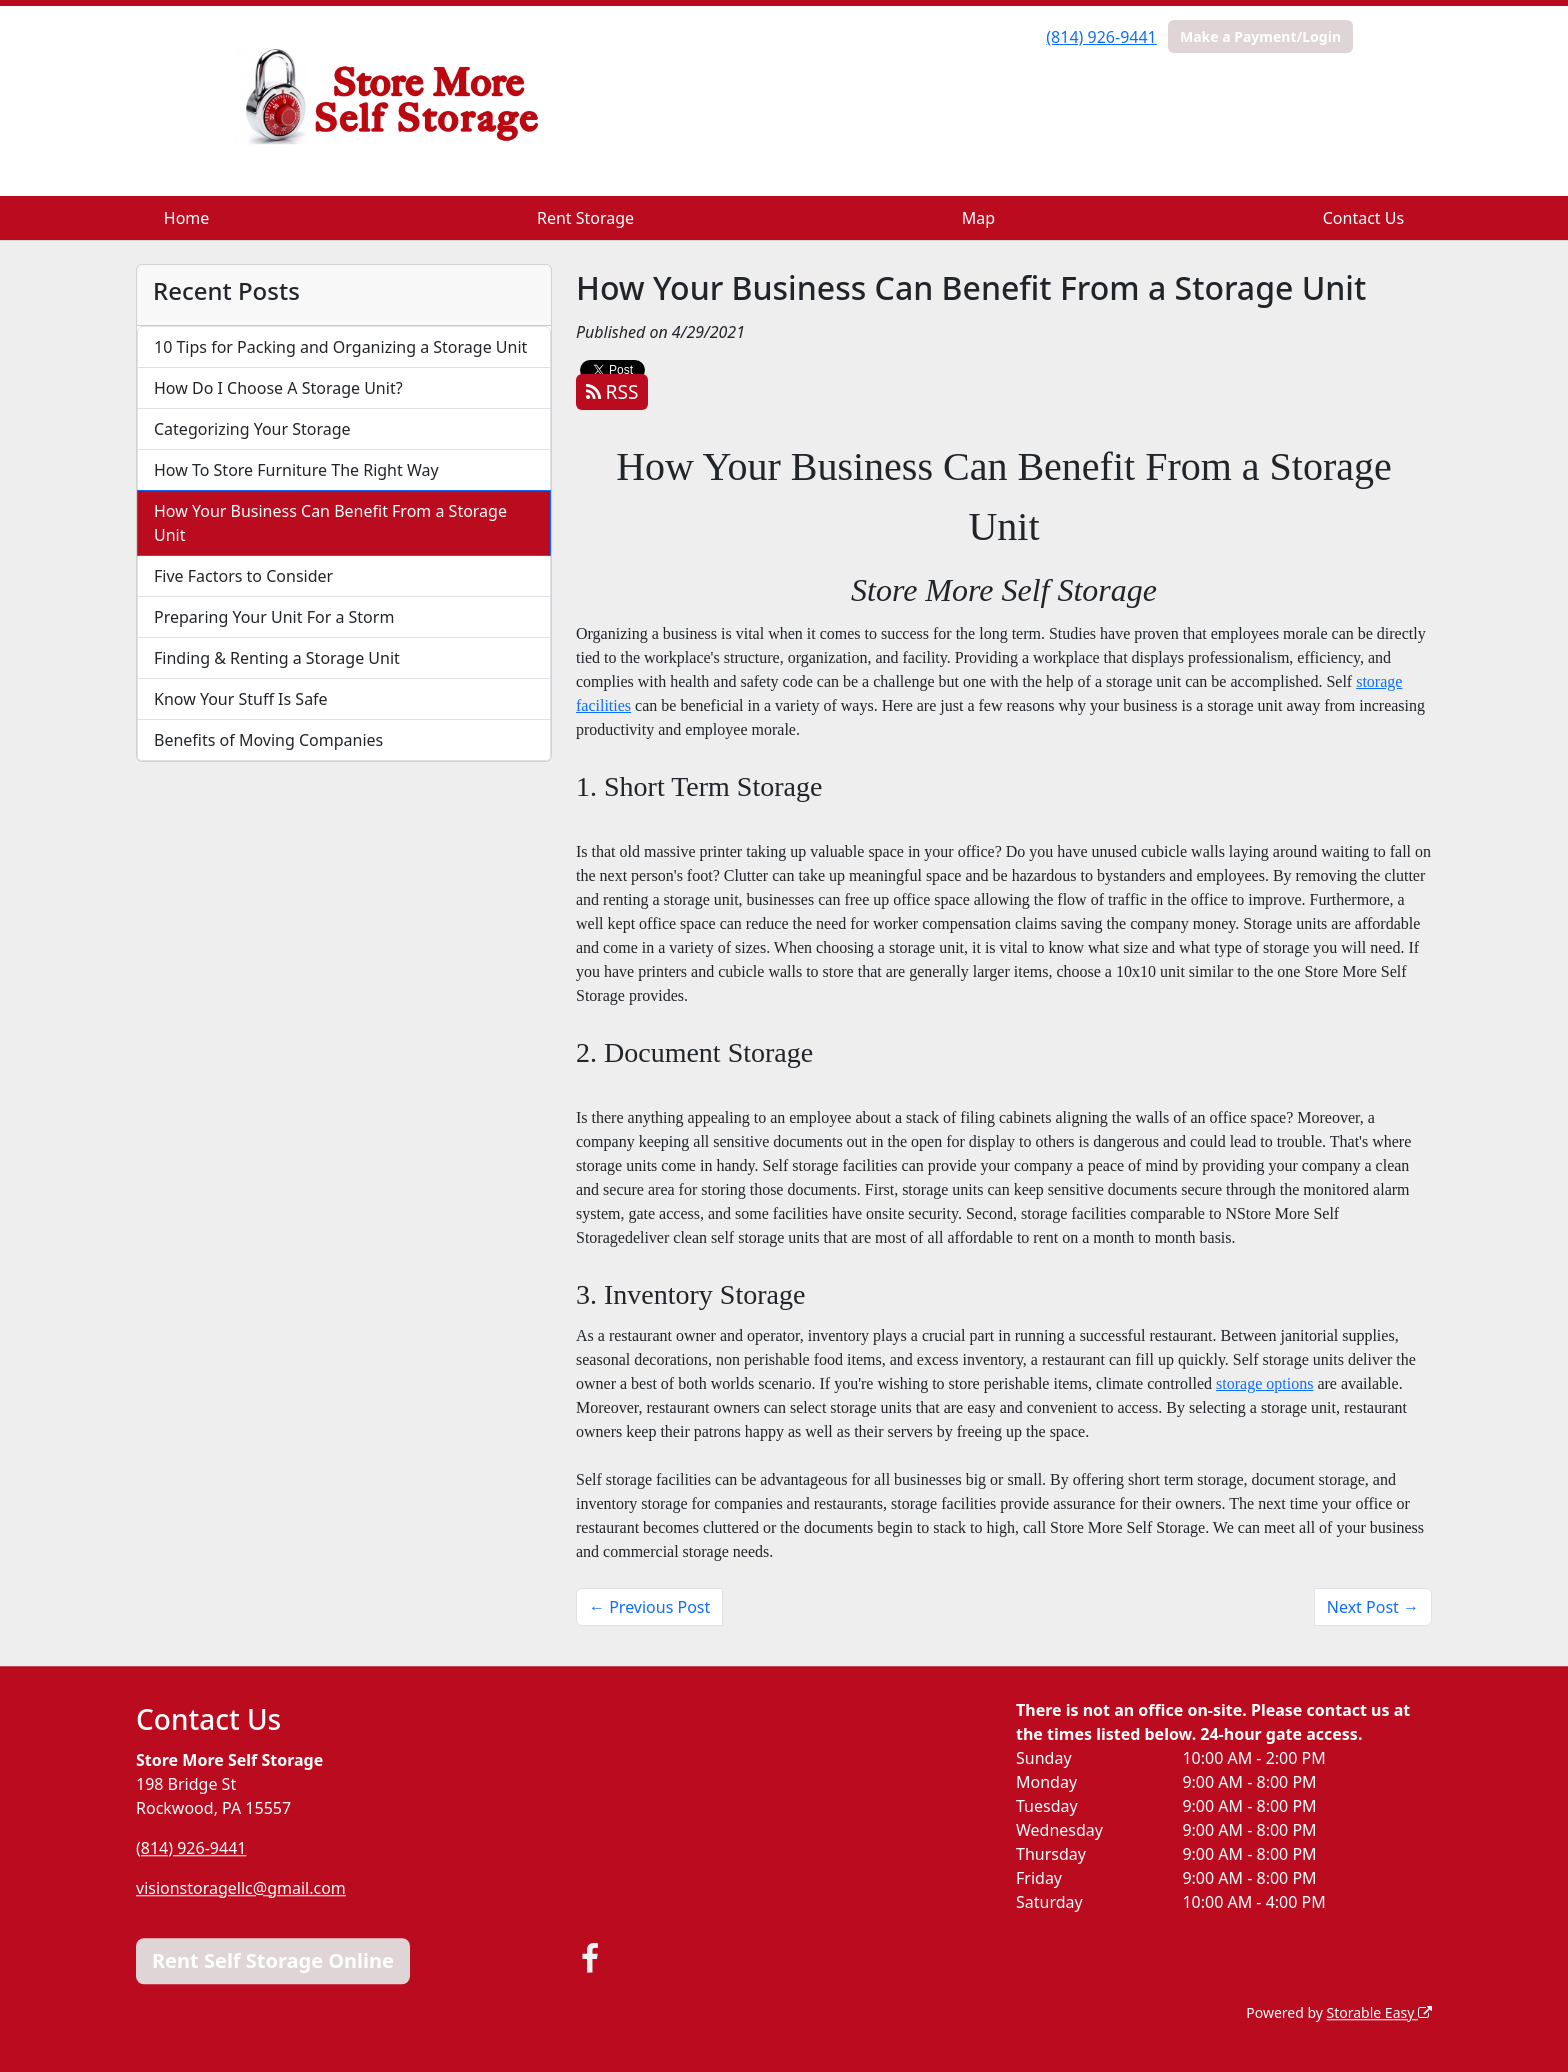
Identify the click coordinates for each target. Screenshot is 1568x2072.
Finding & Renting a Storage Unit (277, 658)
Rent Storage (585, 218)
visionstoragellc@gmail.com (241, 1888)
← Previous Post (649, 1607)
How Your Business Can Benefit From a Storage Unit (330, 523)
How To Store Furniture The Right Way (296, 470)
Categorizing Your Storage (252, 429)
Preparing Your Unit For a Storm (274, 617)
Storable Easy (1379, 2012)
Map (978, 218)
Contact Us (1363, 218)
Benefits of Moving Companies (268, 740)
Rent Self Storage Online (273, 1960)
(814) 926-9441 (1101, 37)
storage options (1264, 1383)
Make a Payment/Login (1260, 36)
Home (187, 218)
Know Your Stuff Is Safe (241, 699)
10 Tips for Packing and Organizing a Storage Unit (340, 347)
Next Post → (1373, 1607)
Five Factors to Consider (243, 576)
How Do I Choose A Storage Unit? (278, 388)
